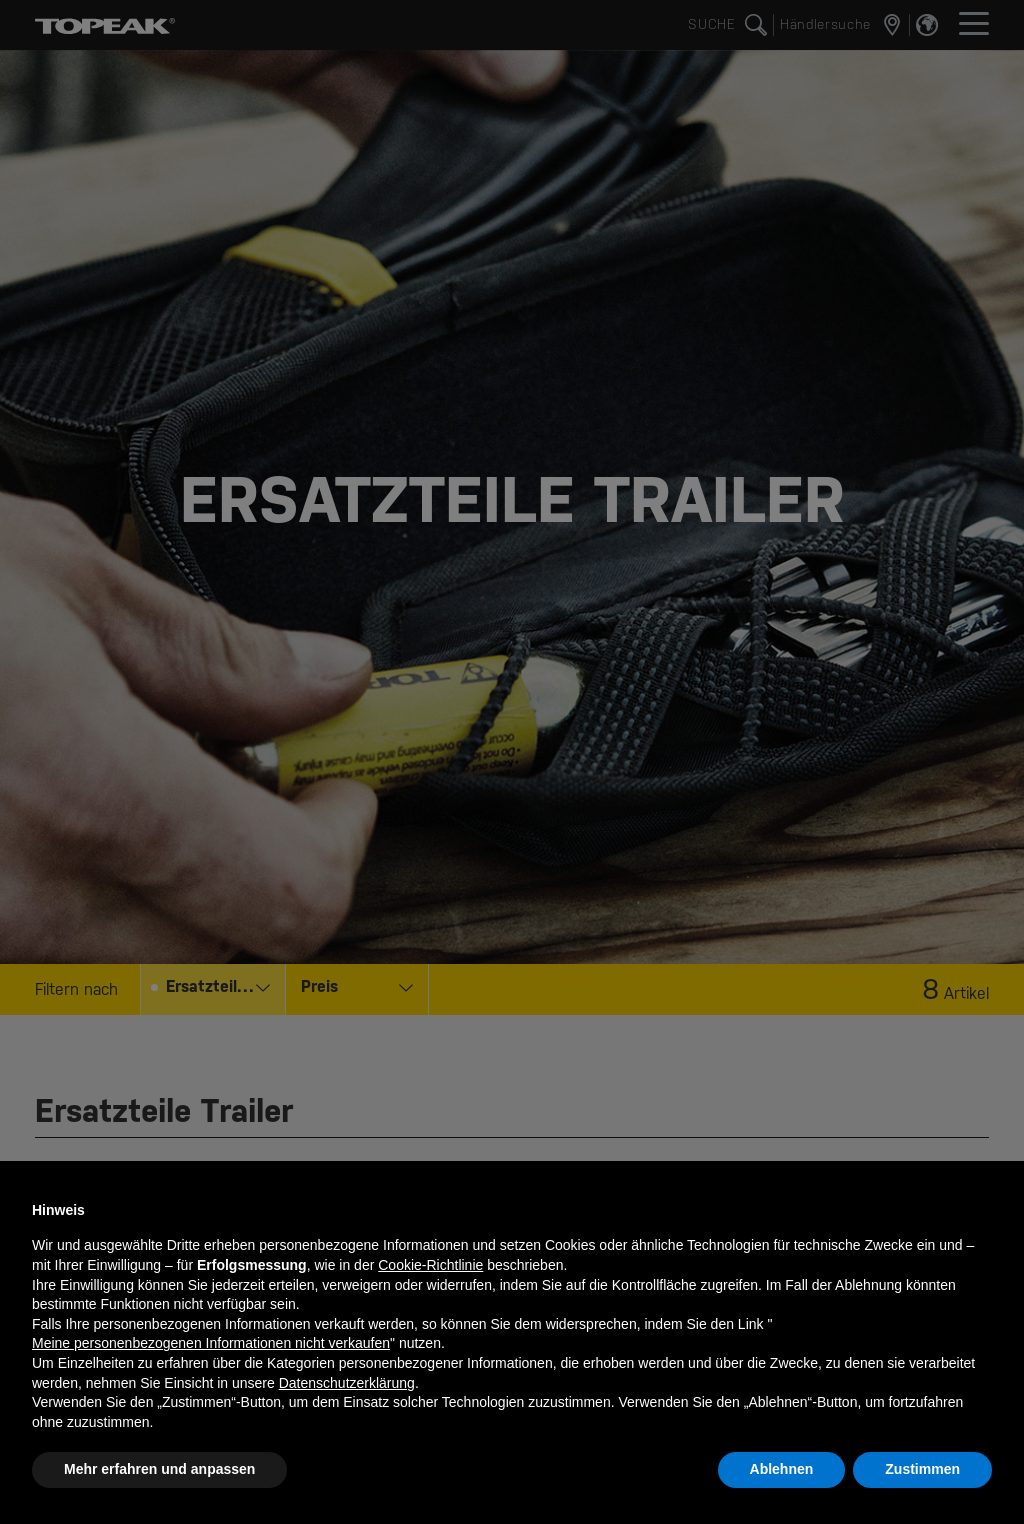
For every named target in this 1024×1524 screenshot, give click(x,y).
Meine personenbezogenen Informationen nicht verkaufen (211, 1343)
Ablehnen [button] (782, 1469)
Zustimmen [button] (922, 1469)
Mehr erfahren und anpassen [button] (159, 1469)
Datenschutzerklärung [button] (347, 1383)
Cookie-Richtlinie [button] (430, 1265)
